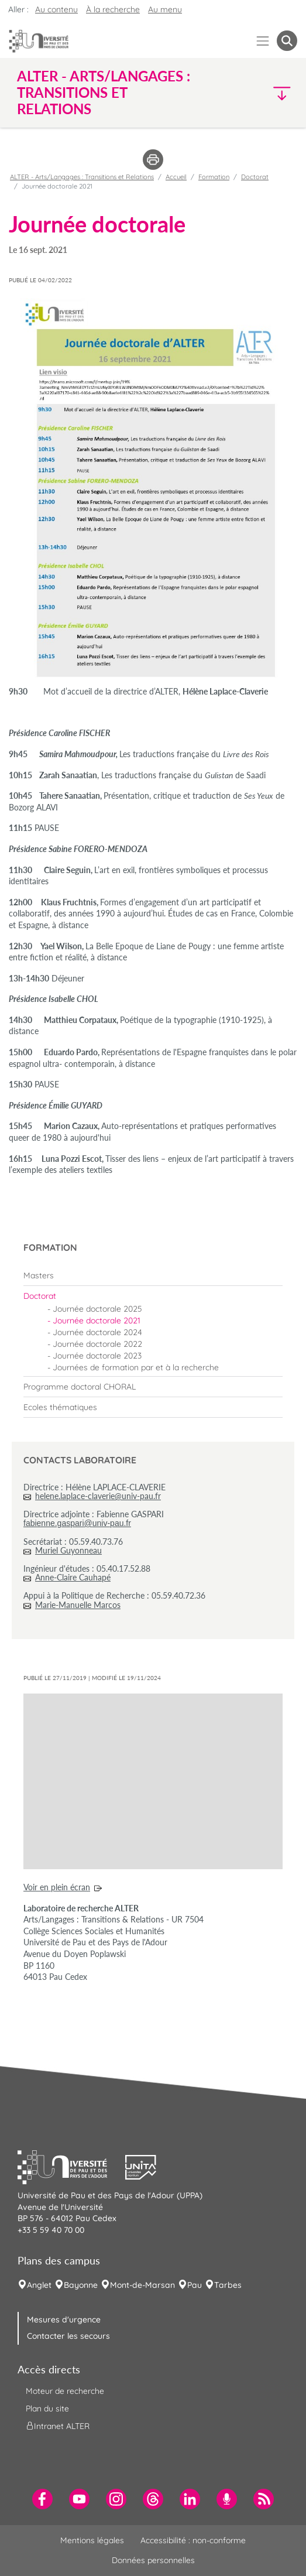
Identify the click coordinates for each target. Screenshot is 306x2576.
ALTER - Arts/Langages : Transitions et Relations (82, 177)
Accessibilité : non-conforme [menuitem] (193, 2540)
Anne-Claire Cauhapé (73, 1577)
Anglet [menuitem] (39, 2285)
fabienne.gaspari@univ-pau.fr (77, 1523)
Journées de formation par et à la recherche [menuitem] (136, 1367)
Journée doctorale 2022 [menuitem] (97, 1344)
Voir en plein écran (56, 1887)
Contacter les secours (68, 2336)
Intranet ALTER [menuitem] (58, 2426)
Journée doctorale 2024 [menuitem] (97, 1332)
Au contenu (56, 9)
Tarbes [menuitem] (228, 2285)
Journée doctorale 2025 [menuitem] (97, 1309)
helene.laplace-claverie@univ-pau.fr (98, 1496)
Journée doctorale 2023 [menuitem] (97, 1355)
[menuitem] (153, 1275)
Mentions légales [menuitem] (92, 2540)
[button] (264, 93)
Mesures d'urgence (64, 2319)
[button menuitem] (287, 40)
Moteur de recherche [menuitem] (65, 2391)
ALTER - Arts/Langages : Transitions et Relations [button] (103, 92)
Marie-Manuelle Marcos (78, 1605)
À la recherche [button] (113, 9)
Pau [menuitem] (194, 2285)
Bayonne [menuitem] (81, 2285)
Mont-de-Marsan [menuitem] (142, 2285)
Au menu (165, 9)
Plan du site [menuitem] (47, 2408)
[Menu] (263, 40)
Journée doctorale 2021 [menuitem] (96, 1320)
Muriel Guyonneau (68, 1550)
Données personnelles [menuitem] (153, 2560)
